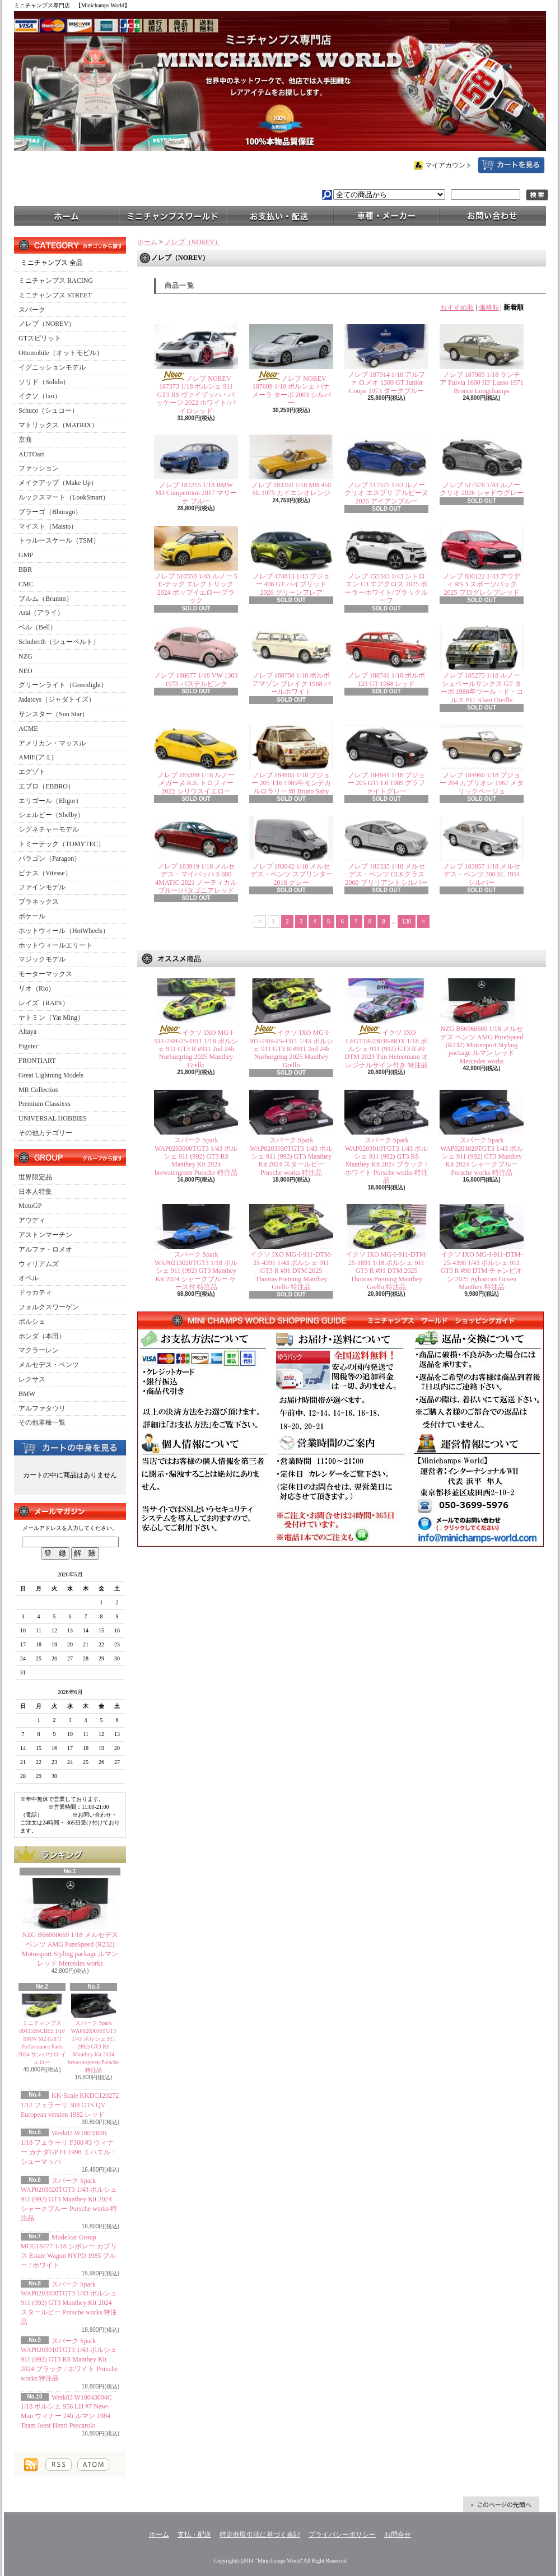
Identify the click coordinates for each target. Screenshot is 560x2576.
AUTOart (31, 454)
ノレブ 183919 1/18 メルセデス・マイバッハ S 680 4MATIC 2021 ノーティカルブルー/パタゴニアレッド (195, 878)
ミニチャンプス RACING (55, 280)
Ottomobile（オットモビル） (60, 353)
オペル (28, 1278)
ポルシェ (31, 1322)
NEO (25, 671)
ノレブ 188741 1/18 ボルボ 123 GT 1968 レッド (386, 679)
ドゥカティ (35, 1292)
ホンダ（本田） (42, 1336)
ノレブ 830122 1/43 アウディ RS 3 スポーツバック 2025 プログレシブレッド (481, 584)
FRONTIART (37, 1061)
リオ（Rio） (36, 988)
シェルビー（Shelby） (51, 815)
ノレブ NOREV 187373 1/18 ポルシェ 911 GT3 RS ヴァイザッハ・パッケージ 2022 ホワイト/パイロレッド (195, 395)
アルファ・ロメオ (45, 1249)
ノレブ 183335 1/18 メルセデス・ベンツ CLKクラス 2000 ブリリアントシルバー (387, 874)
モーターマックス (45, 974)
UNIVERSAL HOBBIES (52, 1118)
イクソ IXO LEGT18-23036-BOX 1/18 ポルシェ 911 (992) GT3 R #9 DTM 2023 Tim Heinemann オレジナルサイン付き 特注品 (386, 1049)
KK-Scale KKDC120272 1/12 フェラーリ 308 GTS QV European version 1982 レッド (70, 2105)
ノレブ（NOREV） (46, 324)
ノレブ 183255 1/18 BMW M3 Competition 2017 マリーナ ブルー (196, 493)
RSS (58, 2464)
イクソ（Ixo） (39, 396)
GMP (25, 555)
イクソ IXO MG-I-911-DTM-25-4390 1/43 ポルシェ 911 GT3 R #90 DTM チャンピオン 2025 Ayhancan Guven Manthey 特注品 (482, 1270)
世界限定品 (35, 1177)
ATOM (93, 2464)
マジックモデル (42, 959)
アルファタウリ (42, 1408)
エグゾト (31, 772)
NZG (25, 656)
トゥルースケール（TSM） (59, 540)
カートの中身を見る (70, 1447)
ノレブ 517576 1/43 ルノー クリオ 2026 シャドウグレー (482, 489)
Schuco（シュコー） (48, 410)
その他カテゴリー (45, 1133)
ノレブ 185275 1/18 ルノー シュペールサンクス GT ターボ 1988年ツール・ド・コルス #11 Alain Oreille (482, 687)
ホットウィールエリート (55, 945)
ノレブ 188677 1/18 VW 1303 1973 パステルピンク (195, 679)
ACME (28, 728)
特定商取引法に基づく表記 (260, 2534)
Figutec (28, 1046)
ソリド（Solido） (43, 382)
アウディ (31, 1220)
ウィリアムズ (38, 1264)
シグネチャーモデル (48, 829)
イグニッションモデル (52, 367)
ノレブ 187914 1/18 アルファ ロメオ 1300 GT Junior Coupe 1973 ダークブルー (386, 383)
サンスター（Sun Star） (53, 714)
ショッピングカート (511, 165)
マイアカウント (448, 165)
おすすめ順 (457, 307)
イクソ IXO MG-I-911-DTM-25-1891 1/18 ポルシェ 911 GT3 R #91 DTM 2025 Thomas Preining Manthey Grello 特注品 (387, 1270)
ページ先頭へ (501, 2504)
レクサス (31, 1379)
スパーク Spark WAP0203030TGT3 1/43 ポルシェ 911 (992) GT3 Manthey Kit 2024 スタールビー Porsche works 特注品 (69, 2303)
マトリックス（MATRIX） (58, 425)
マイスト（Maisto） (47, 526)
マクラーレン (38, 1350)
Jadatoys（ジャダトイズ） (56, 699)
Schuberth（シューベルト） (59, 642)
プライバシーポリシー (342, 2534)
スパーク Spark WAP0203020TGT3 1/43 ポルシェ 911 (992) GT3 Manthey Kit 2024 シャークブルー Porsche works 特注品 (69, 2199)
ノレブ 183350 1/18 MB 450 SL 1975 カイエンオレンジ (291, 489)
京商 (25, 440)
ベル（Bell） (37, 627)
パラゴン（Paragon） (49, 858)
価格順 (489, 307)
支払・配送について (280, 215)
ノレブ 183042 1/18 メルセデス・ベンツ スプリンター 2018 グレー (291, 874)
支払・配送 (194, 2534)
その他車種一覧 (42, 1422)
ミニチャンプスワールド (173, 215)
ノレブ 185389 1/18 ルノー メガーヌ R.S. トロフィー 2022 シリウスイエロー (196, 783)
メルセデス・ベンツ (48, 1365)
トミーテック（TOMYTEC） (61, 844)
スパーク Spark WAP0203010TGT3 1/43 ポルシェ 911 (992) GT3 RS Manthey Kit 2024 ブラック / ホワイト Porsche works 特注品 (69, 2359)
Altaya (27, 1031)
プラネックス (38, 902)
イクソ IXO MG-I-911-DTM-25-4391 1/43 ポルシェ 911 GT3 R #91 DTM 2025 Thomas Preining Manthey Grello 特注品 (291, 1270)
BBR (25, 569)
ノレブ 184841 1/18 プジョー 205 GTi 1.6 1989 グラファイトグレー (387, 783)
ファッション (38, 468)
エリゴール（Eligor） (50, 801)
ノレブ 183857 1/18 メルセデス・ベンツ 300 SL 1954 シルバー (481, 874)
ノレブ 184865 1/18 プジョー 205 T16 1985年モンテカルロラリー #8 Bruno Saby (291, 783)
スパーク (31, 310)
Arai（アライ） (41, 613)
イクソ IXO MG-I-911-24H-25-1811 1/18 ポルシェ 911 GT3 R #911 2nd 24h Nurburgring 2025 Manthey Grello (195, 1049)
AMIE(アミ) (36, 757)
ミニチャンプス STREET (55, 295)
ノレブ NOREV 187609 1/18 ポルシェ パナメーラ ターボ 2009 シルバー (291, 391)
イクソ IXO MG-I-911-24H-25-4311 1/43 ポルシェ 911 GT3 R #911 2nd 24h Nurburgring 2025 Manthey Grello (291, 1049)
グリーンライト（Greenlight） (63, 685)
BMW (26, 1394)
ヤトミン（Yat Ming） (51, 1017)
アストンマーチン (45, 1235)
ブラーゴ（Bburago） (50, 512)
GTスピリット (39, 338)
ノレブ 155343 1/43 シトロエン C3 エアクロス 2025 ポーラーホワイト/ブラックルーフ (386, 588)
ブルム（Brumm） (45, 599)
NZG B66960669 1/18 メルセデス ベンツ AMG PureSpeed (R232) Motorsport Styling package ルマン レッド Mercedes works (481, 1045)
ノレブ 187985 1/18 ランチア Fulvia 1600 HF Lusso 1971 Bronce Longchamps (482, 383)
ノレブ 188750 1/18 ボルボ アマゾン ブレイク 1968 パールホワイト (291, 683)
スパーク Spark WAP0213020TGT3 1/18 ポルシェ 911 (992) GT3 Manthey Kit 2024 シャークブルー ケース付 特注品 (196, 1270)
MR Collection (38, 1090)
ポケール (31, 916)
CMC (26, 584)
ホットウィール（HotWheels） (63, 931)
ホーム (67, 215)
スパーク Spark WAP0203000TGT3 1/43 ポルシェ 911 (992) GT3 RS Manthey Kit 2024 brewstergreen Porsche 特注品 (93, 2046)
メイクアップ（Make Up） (57, 483)
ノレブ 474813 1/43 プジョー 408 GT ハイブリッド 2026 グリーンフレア (291, 584)
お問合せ (493, 215)
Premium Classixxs (44, 1104)
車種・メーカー (386, 215)
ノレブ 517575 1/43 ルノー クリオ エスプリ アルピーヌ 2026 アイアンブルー (386, 493)
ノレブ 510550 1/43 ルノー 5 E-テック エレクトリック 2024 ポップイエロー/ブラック (196, 588)
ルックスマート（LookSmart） (63, 497)
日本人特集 (35, 1192)
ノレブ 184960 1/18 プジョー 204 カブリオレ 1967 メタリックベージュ (482, 783)
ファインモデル (42, 887)
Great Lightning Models (50, 1075)
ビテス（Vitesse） (45, 873)
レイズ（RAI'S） (43, 1003)
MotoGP (29, 1206)
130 (407, 921)
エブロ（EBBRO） (46, 786)
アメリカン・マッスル (52, 743)
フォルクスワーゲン (48, 1307)
